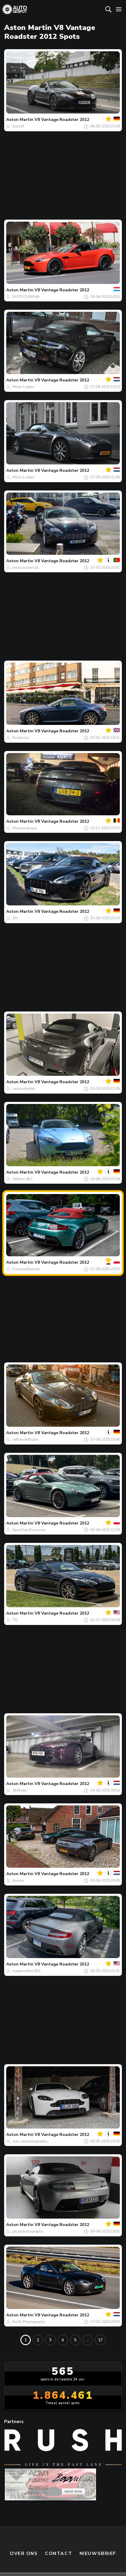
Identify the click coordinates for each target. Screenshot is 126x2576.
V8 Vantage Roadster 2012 (62, 119)
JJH (14, 918)
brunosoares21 (25, 567)
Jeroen (18, 1880)
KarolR (18, 126)
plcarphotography (27, 2231)
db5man (19, 1790)
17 (100, 2340)
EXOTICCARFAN (25, 296)
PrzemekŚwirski (26, 1269)
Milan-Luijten (23, 386)
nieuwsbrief (98, 2526)
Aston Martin (19, 119)
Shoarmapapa (24, 828)
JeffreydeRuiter (25, 1439)
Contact (58, 2526)
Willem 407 (22, 1179)
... (87, 2340)
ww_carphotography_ (30, 2141)
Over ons (24, 2526)
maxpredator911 (26, 1970)
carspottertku (23, 1088)
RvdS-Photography (28, 2321)
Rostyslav (20, 737)
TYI (14, 1620)
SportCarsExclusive (29, 1529)
